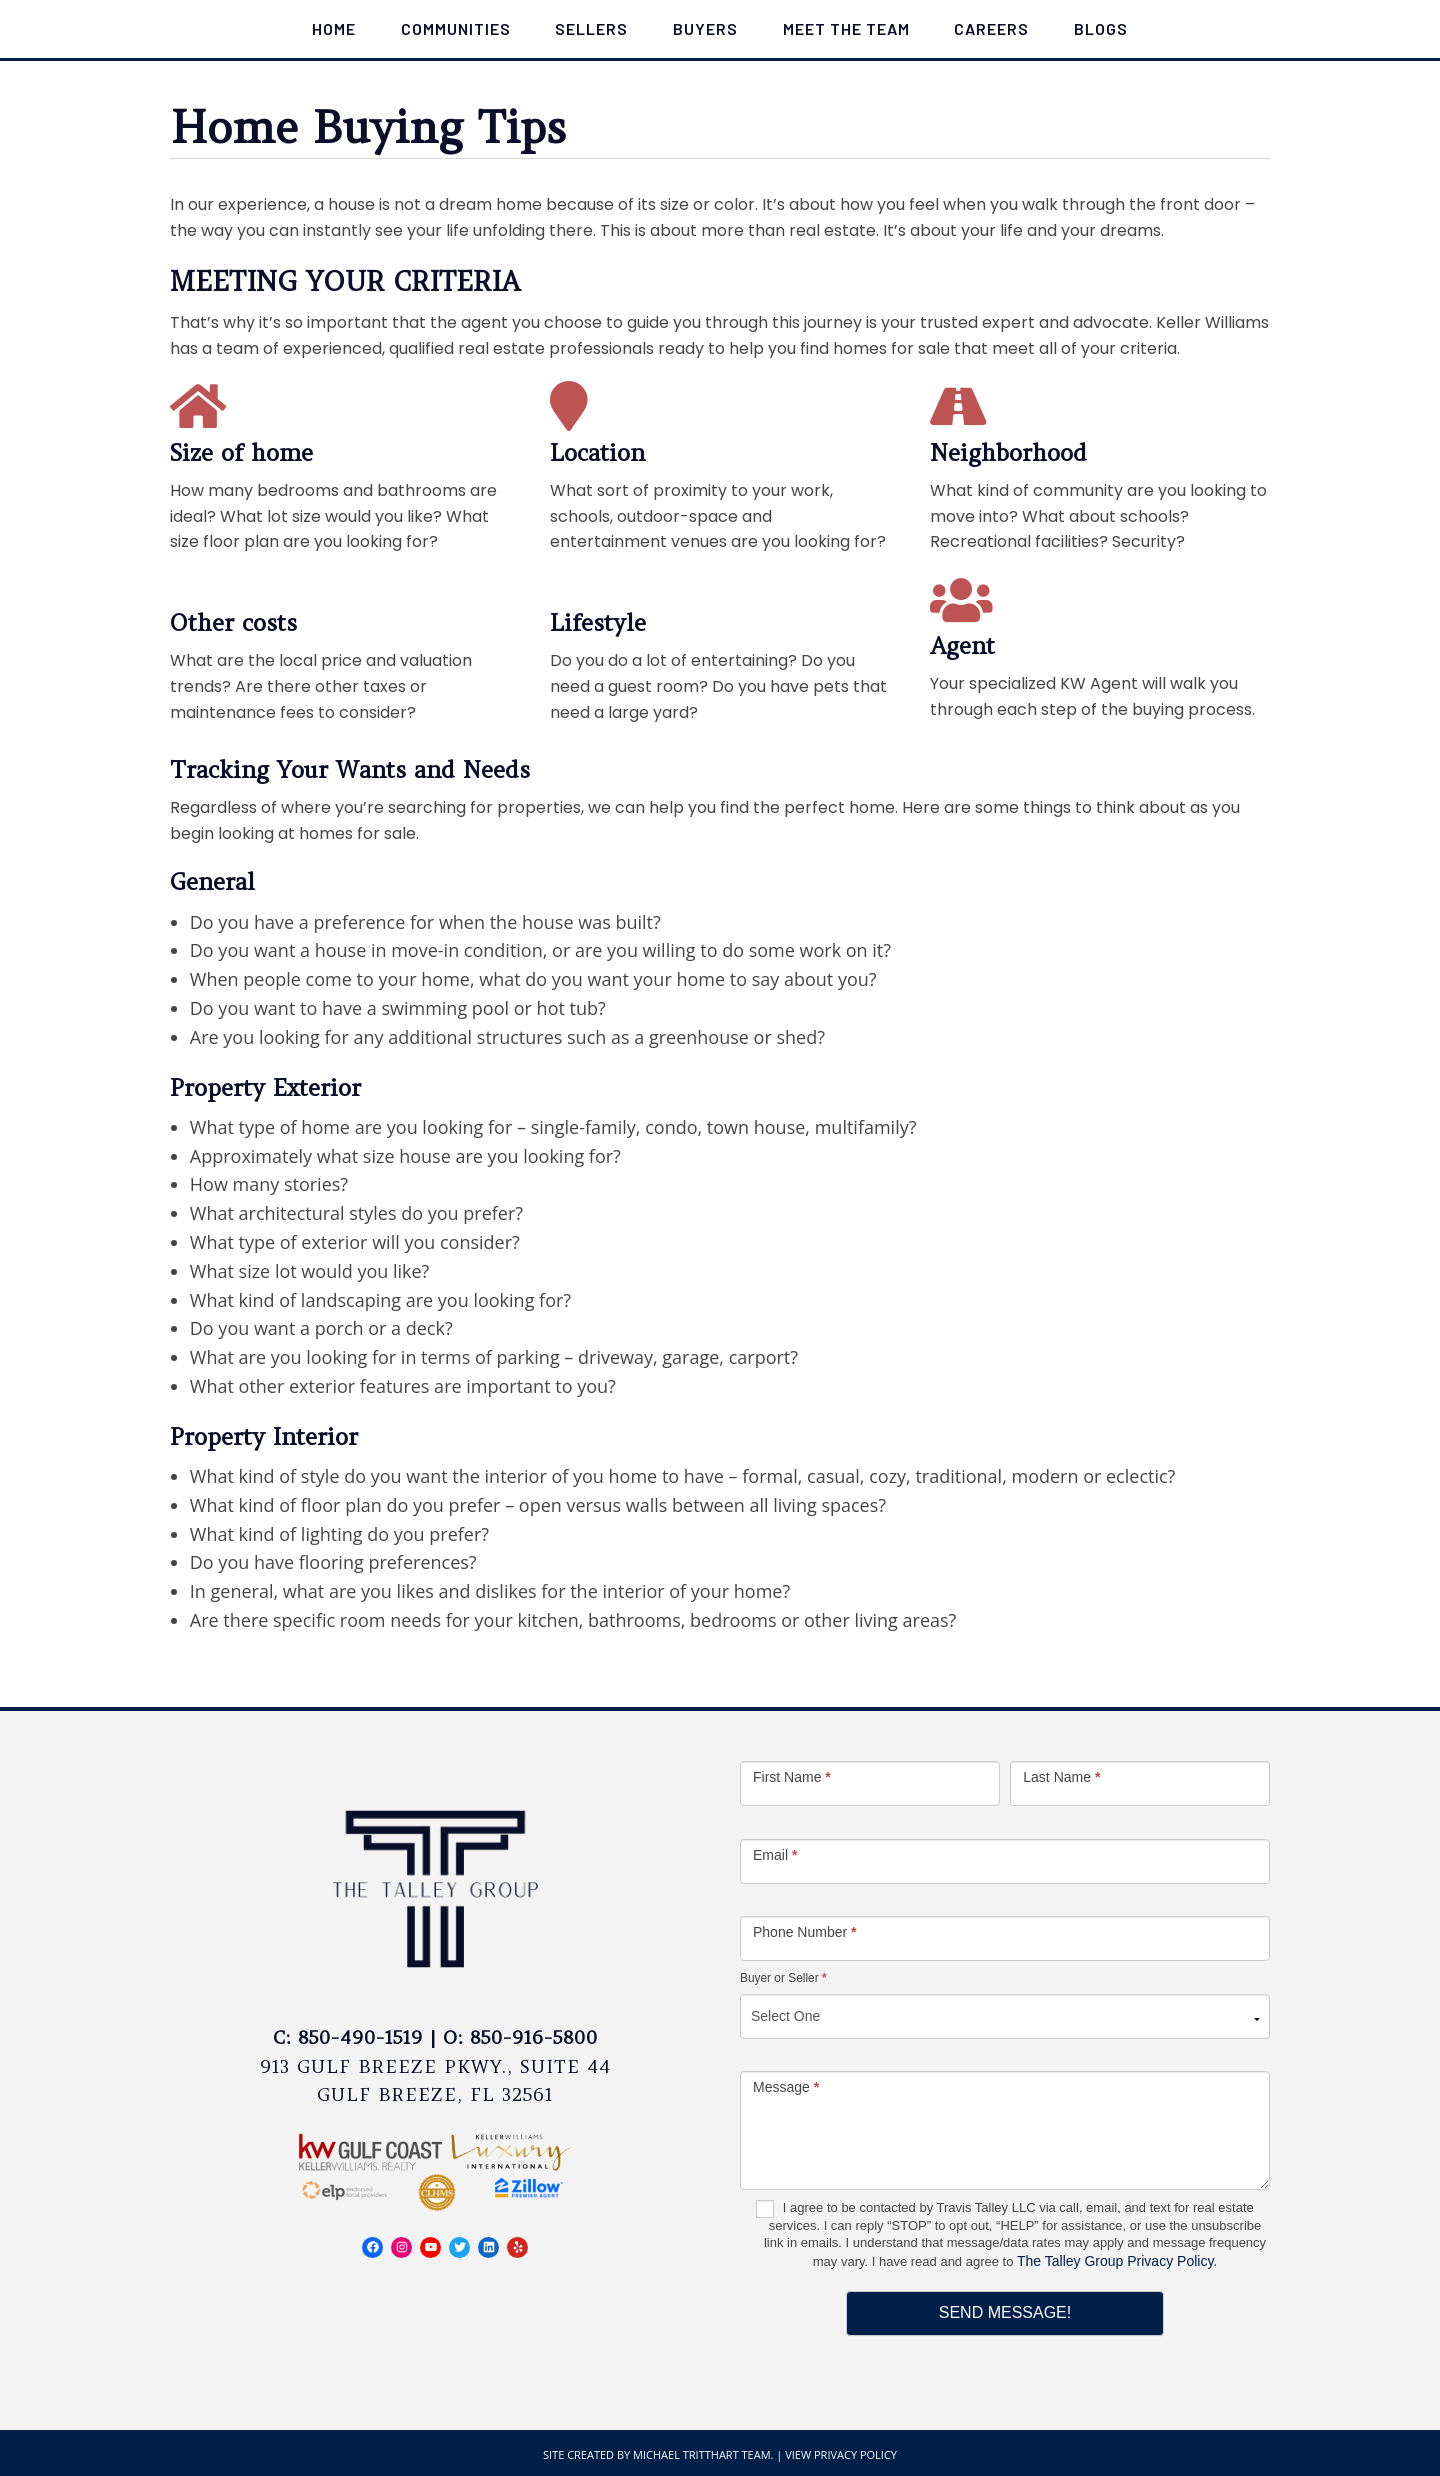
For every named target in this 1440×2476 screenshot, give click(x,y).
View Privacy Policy (841, 2454)
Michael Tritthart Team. (703, 2454)
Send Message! (1005, 2312)
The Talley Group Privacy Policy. (1117, 2261)
